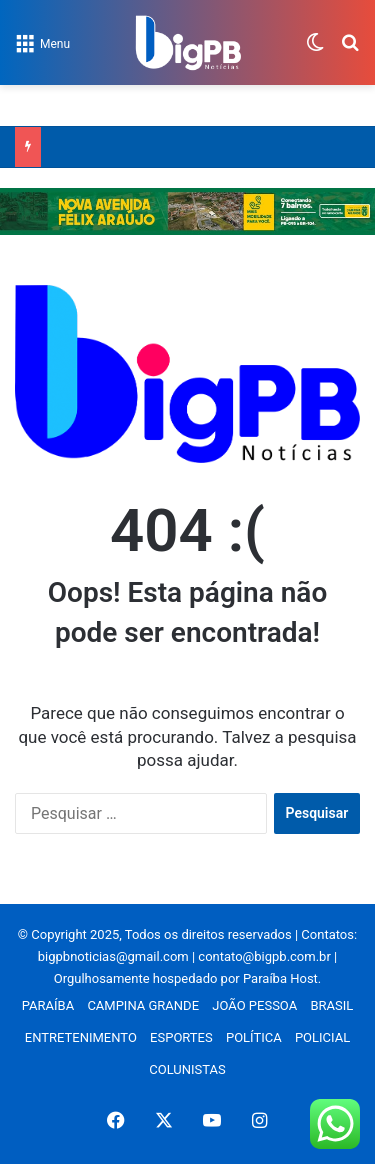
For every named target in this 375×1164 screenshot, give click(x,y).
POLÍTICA (254, 1037)
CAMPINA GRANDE (143, 1005)
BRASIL (331, 1005)
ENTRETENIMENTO (81, 1037)
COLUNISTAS (187, 1069)
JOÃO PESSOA (254, 1005)
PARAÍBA (48, 1005)
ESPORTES (181, 1037)
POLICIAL (322, 1037)
